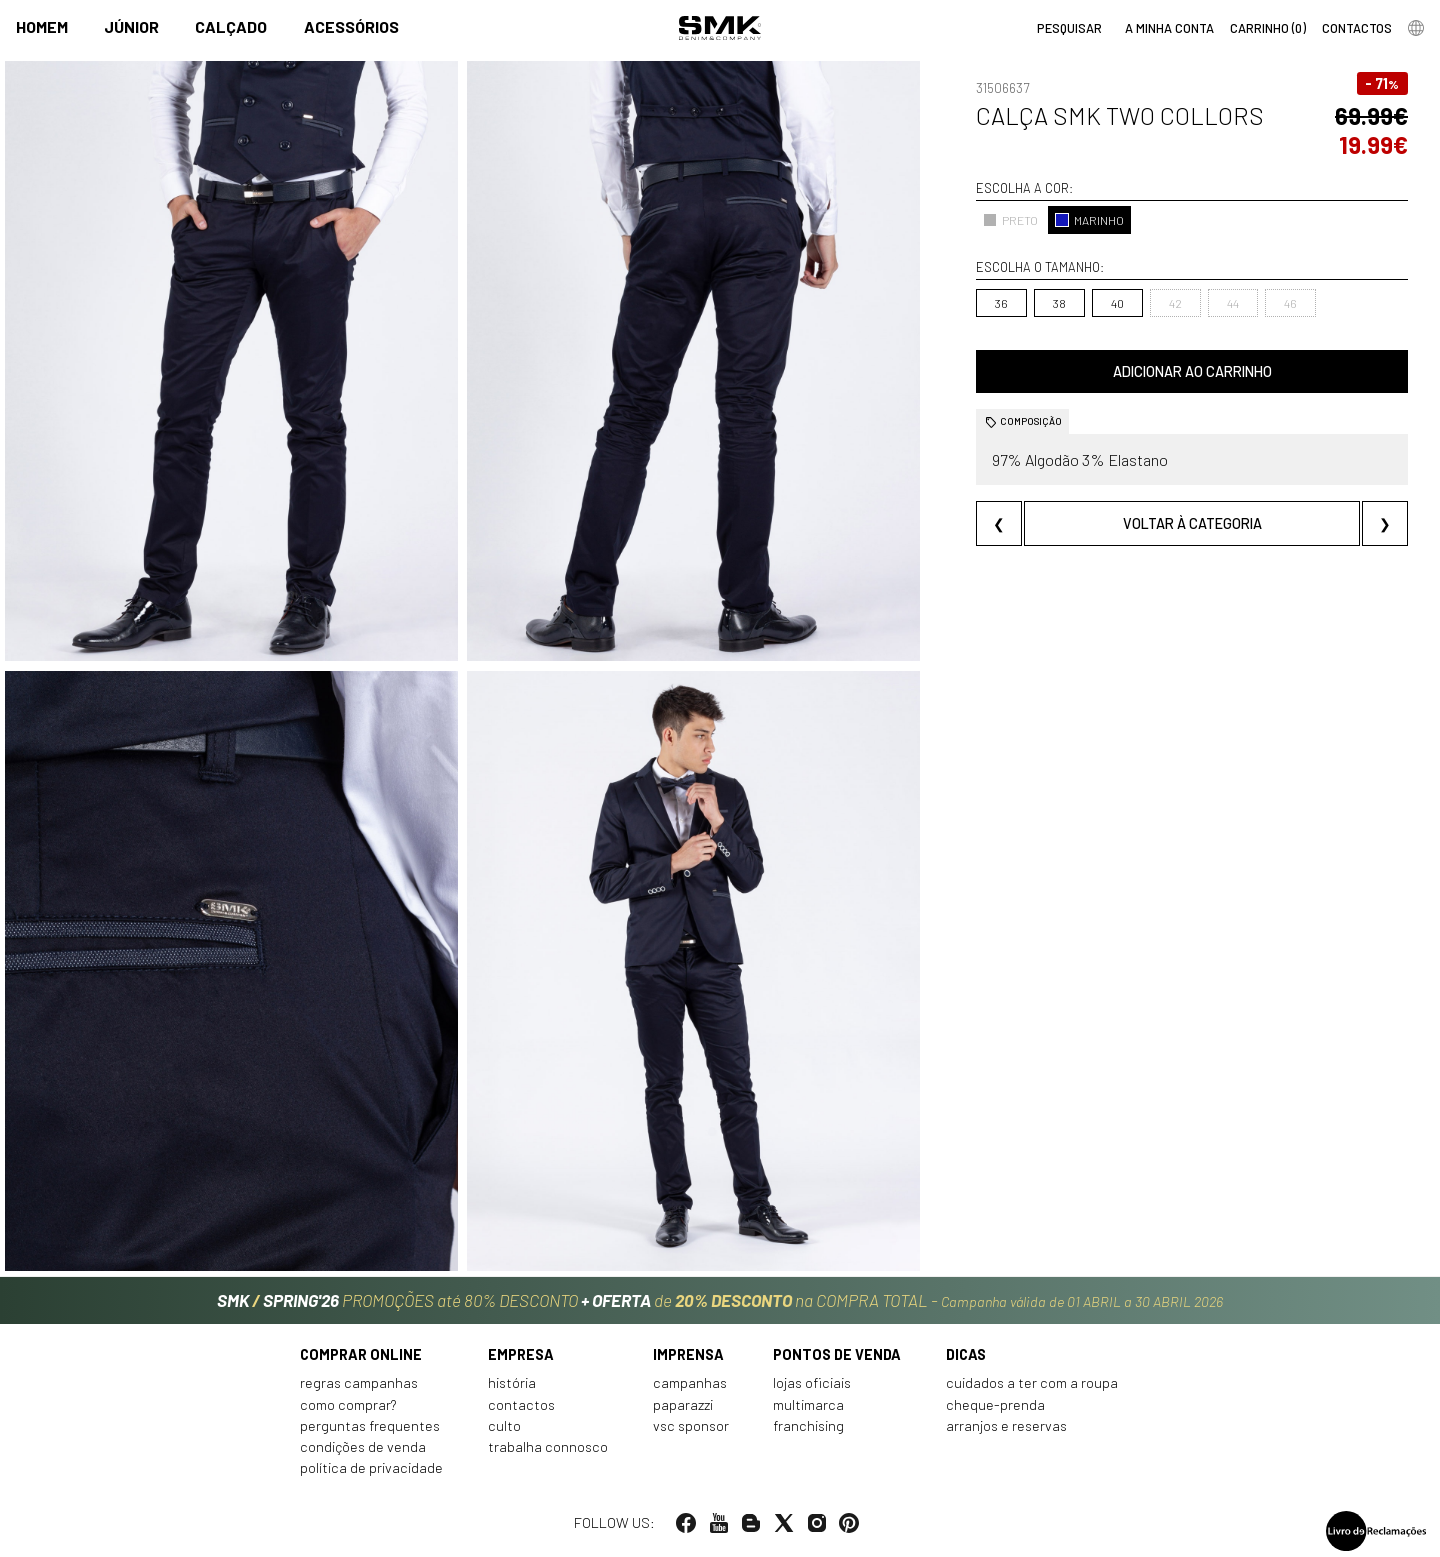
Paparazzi (683, 1404)
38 (1059, 303)
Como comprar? (348, 1404)
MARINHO (1089, 220)
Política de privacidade (371, 1467)
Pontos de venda (837, 1354)
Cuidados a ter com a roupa (1032, 1382)
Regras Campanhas (359, 1382)
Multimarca (808, 1404)
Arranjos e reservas (1006, 1425)
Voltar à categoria (1192, 523)
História (512, 1382)
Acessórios (351, 26)
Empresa (521, 1354)
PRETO (1010, 220)
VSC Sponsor (691, 1425)
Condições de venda (363, 1446)
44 (1233, 303)
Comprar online (361, 1354)
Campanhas (690, 1382)
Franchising (808, 1425)
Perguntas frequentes (370, 1425)
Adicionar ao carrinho (1192, 371)
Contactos (521, 1404)
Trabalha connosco (548, 1446)
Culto (504, 1425)
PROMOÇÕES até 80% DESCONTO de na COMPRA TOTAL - (720, 1300)
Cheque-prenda (995, 1404)
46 (1290, 303)
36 (1001, 303)
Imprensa (688, 1354)
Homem (42, 26)
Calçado (231, 26)
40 (1117, 303)
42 (1175, 303)
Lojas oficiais (812, 1382)
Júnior (131, 26)
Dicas (966, 1354)
